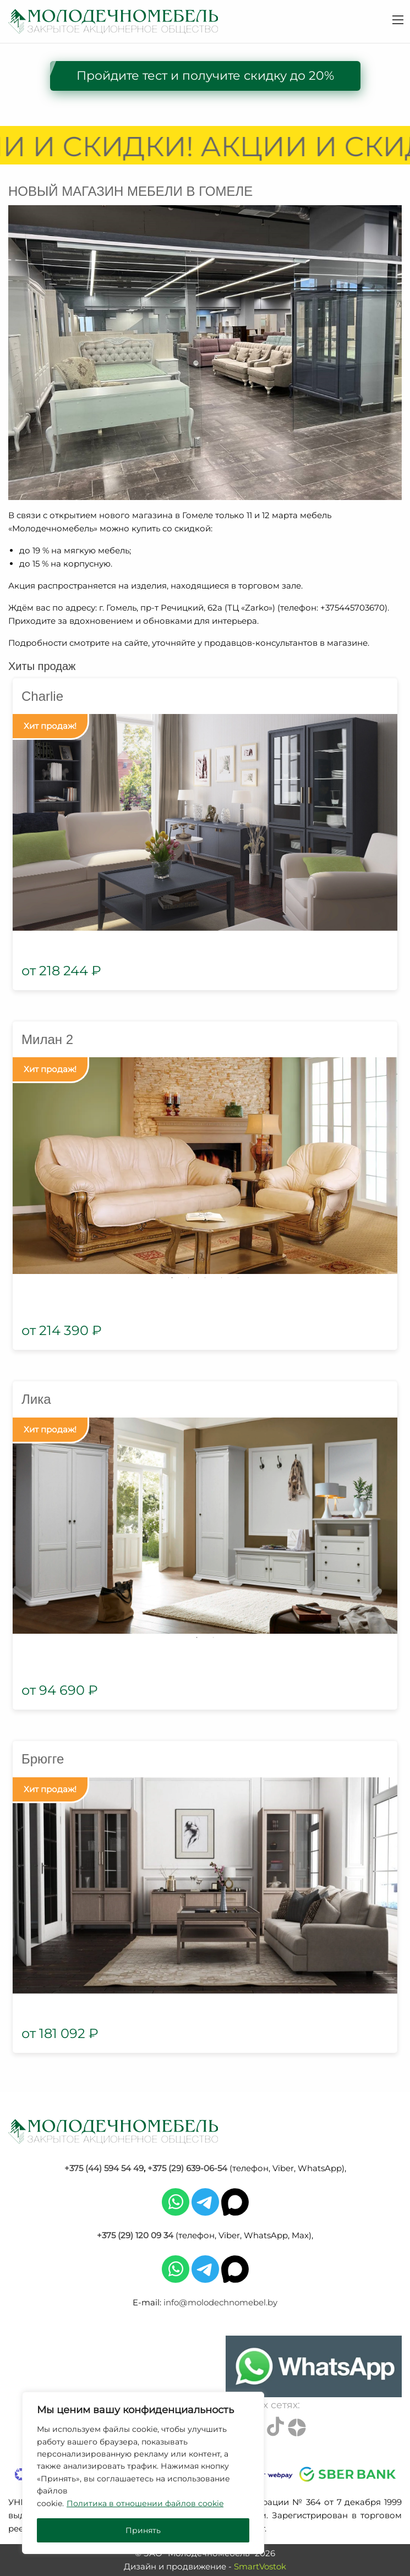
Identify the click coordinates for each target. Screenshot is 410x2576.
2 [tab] (188, 1277)
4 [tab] (221, 1277)
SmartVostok (260, 2566)
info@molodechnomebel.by (220, 2302)
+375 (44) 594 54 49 (104, 2168)
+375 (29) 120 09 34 (135, 2235)
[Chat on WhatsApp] (314, 2366)
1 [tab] (172, 1277)
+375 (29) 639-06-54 (187, 2168)
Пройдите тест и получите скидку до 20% (205, 75)
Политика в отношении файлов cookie (145, 2503)
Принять (143, 2530)
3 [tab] (205, 1277)
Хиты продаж (41, 666)
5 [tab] (238, 1277)
